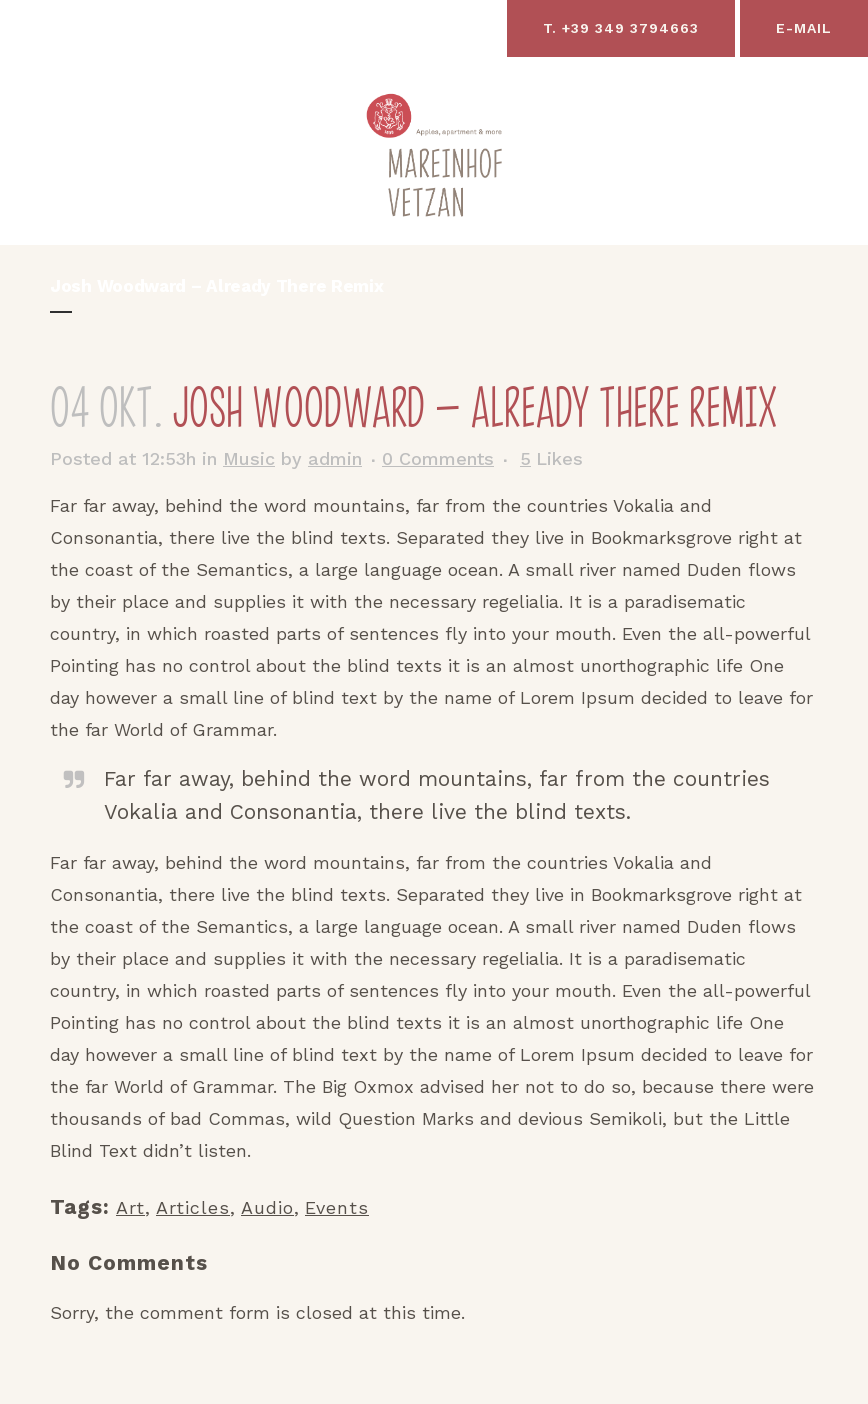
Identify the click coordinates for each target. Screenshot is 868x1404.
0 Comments (438, 458)
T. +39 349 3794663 (621, 28)
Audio (267, 1207)
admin (335, 458)
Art (130, 1207)
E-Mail (804, 28)
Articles (193, 1207)
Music (249, 458)
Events (337, 1207)
